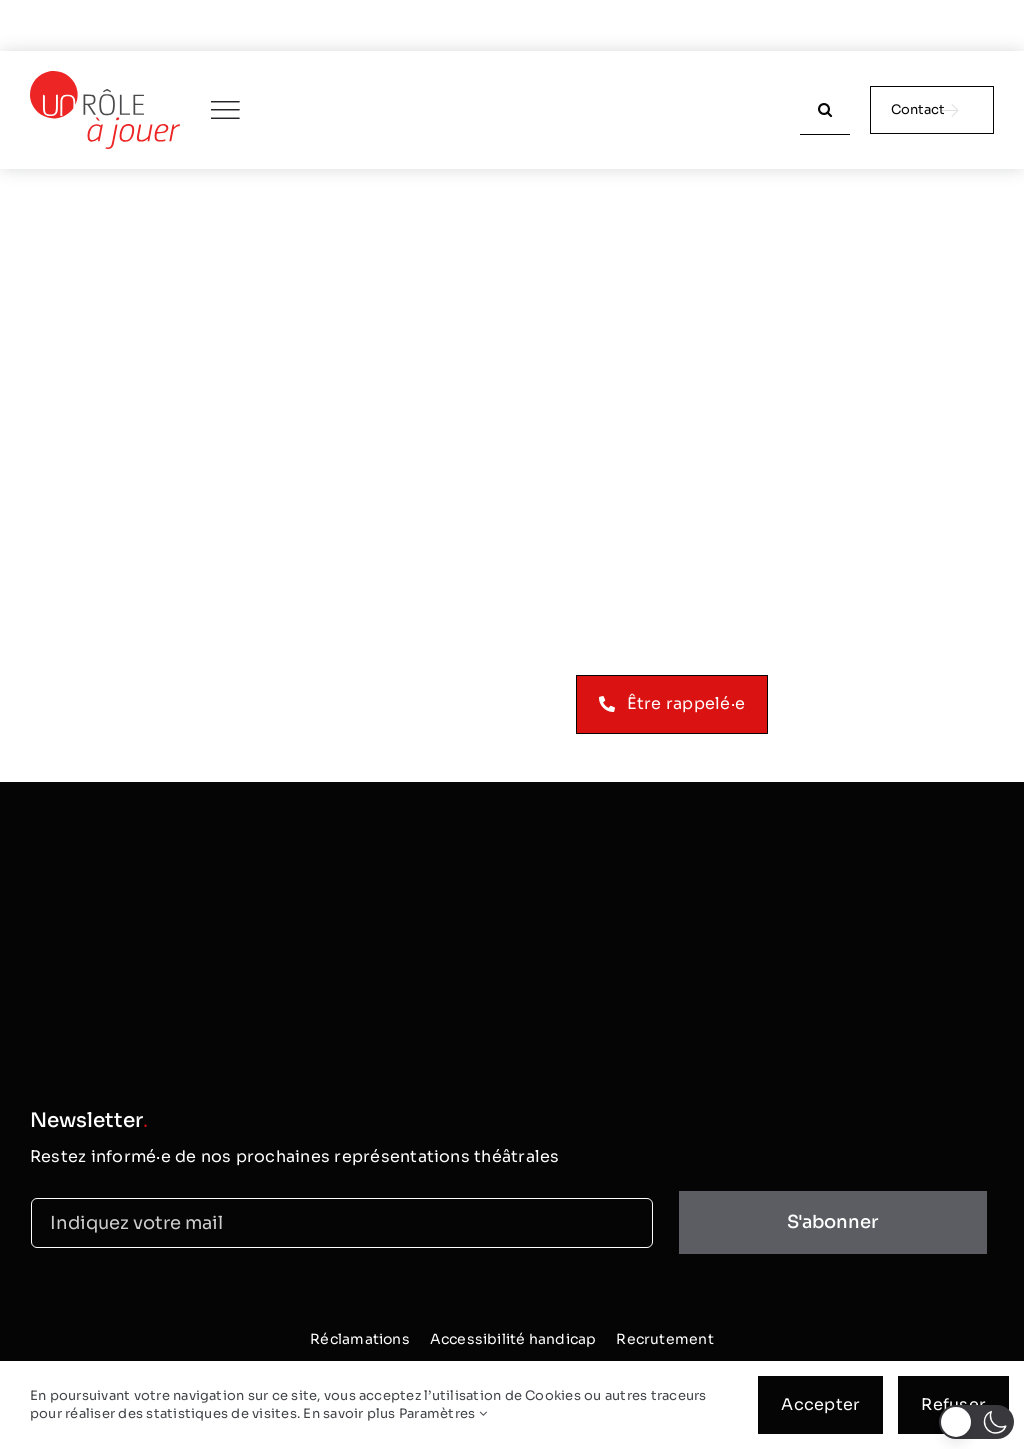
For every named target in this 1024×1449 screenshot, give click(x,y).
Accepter (820, 1404)
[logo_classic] (105, 78)
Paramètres (443, 1413)
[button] (976, 1422)
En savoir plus (349, 1413)
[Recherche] (825, 110)
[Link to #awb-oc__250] (225, 110)
